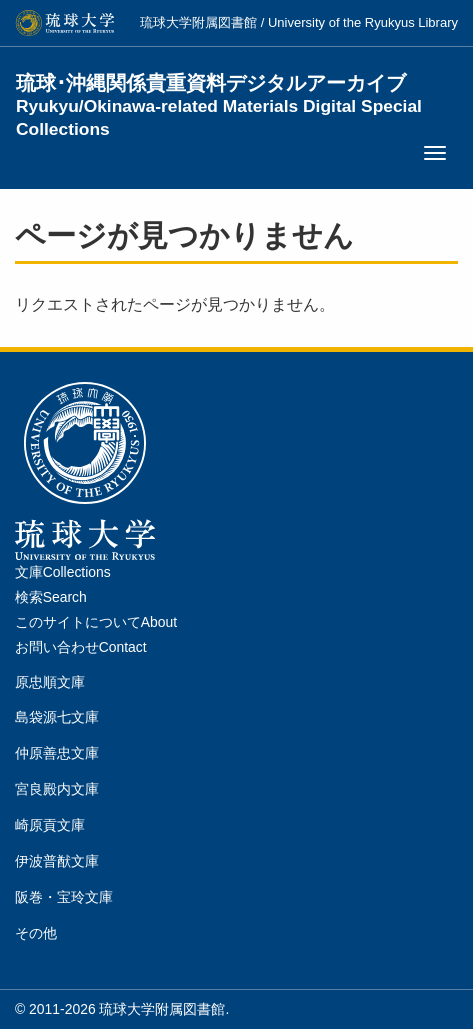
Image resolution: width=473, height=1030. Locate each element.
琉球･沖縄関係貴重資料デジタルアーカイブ (219, 95)
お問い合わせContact (81, 647)
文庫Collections (63, 572)
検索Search (51, 597)
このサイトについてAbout (96, 622)
